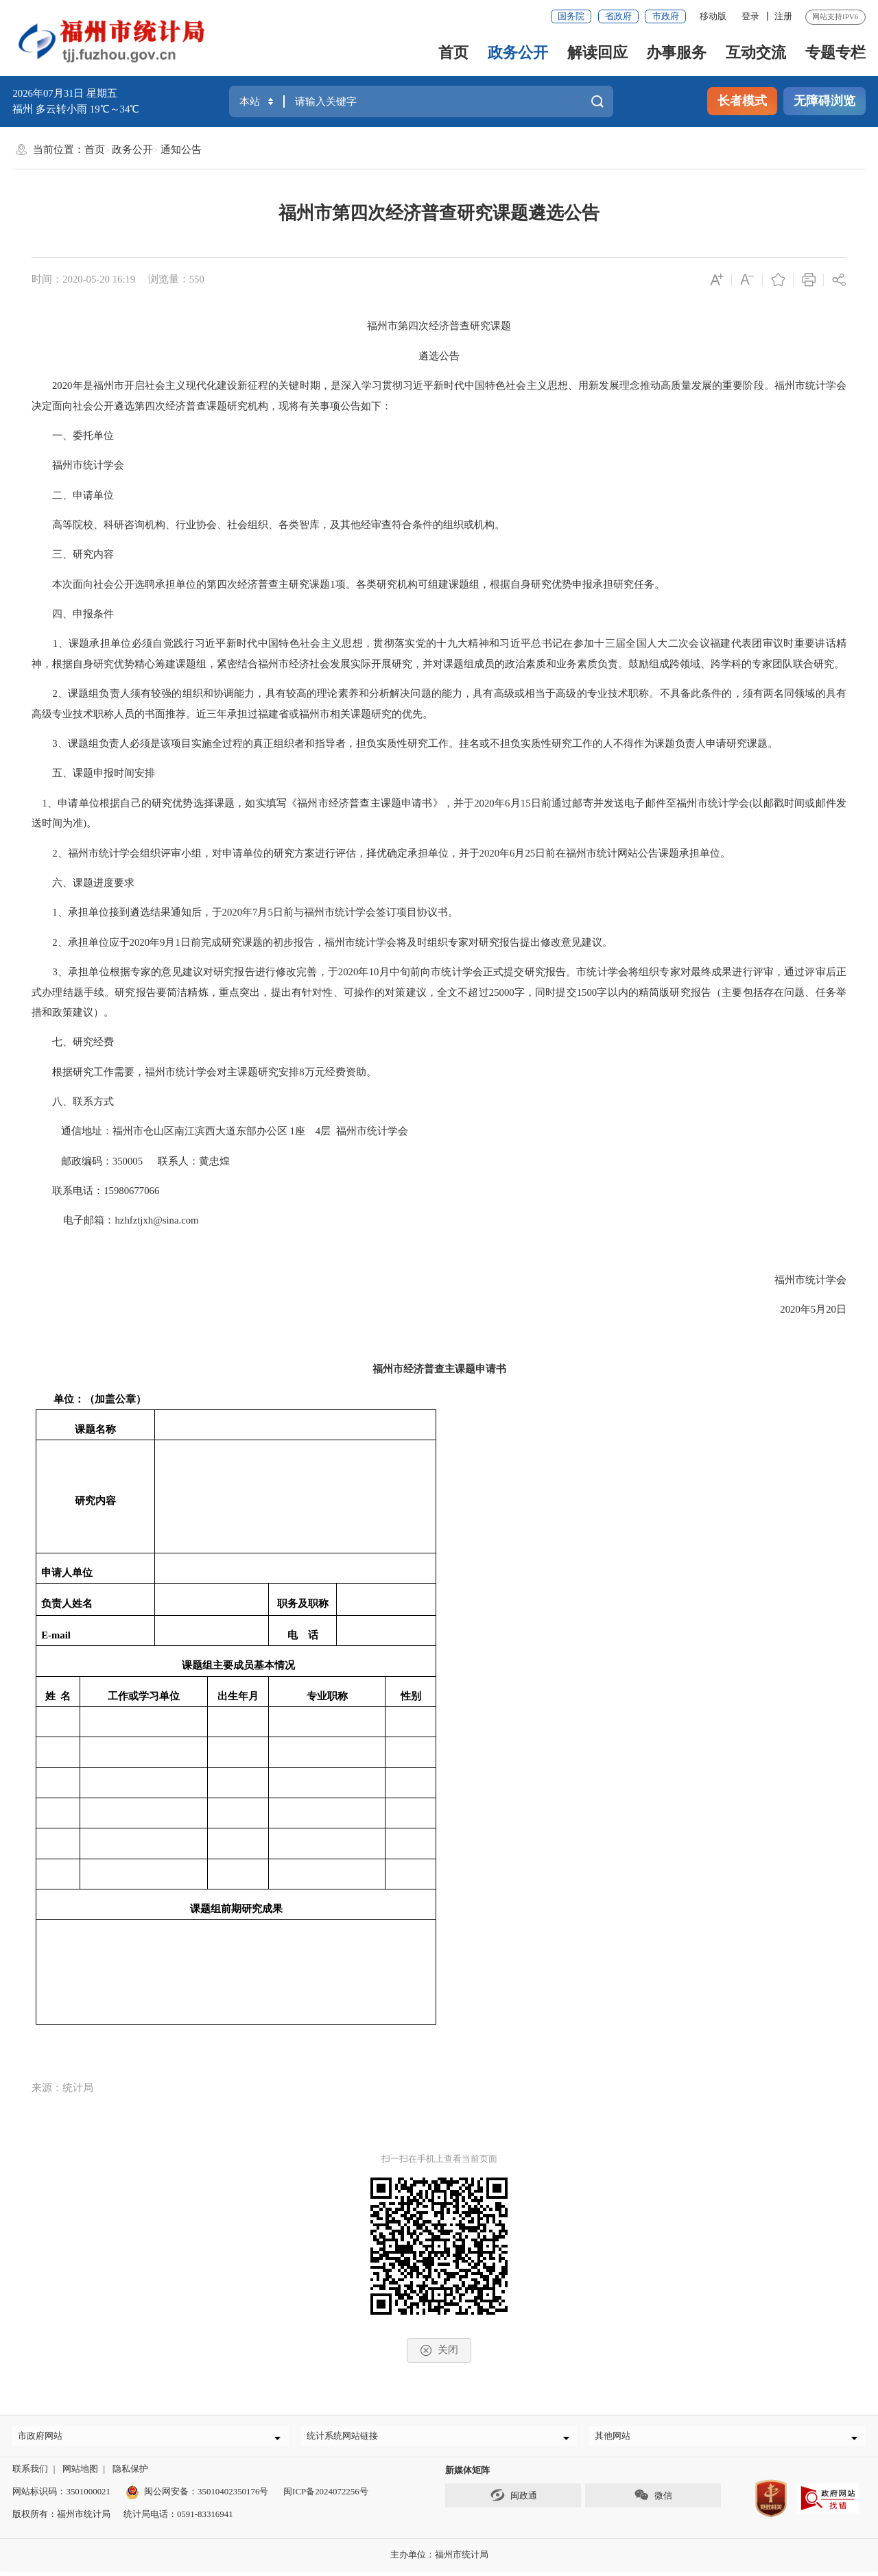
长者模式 (742, 101)
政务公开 (518, 52)
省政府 (618, 16)
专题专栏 (835, 52)
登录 (750, 16)
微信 (653, 2501)
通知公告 (181, 149)
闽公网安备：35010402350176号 (206, 2497)
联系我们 (30, 2474)
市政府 (665, 16)
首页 (453, 52)
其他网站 (618, 2438)
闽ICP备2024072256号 (325, 2497)
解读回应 (597, 52)
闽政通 (513, 2501)
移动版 (713, 16)
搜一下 (598, 100)
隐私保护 (130, 2474)
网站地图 (80, 2474)
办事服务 (676, 52)
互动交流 (756, 52)
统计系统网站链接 (347, 2438)
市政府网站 (45, 2438)
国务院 (571, 16)
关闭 (439, 2350)
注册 (783, 16)
